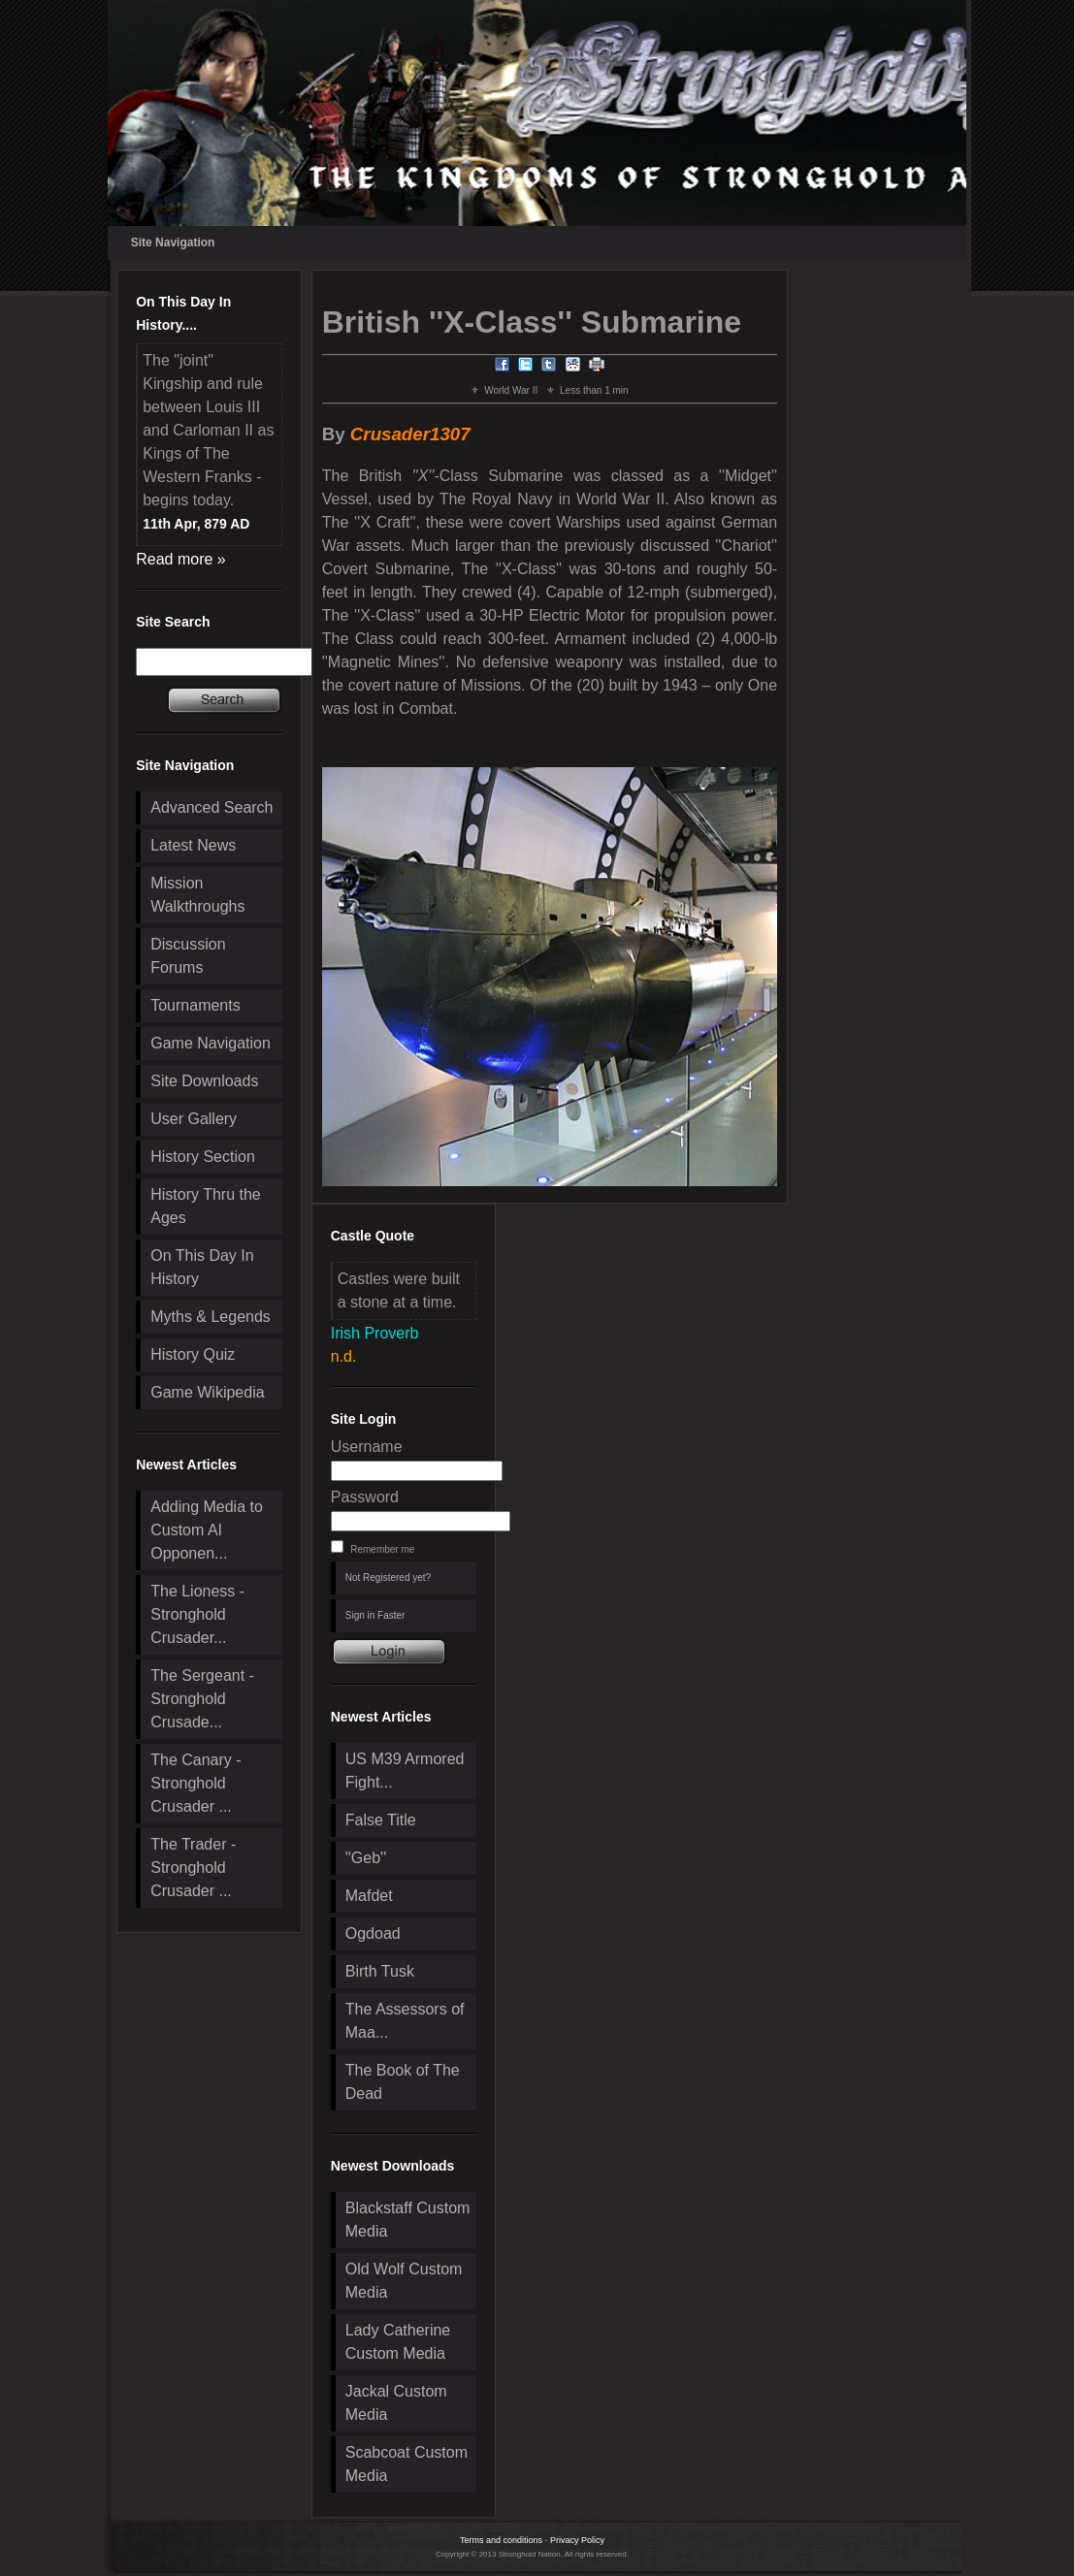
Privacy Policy (577, 2540)
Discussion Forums (187, 956)
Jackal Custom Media (396, 2403)
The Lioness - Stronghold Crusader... (197, 1614)
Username (367, 1446)
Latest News (193, 845)
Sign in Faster (375, 1615)
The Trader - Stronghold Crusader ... (193, 1867)
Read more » (181, 559)
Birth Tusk (379, 1971)
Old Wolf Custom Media (404, 2281)
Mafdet (369, 1895)
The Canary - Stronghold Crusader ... (195, 1783)
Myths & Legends (210, 1316)
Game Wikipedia (207, 1392)
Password (365, 1497)
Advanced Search (211, 807)
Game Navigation (210, 1043)
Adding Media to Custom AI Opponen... (206, 1530)
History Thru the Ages (205, 1206)
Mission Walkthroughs (197, 895)
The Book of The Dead (402, 2082)
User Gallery (193, 1119)
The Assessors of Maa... (405, 2021)
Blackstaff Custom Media (408, 2219)
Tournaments (195, 1005)
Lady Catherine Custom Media (398, 2342)
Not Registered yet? (388, 1577)
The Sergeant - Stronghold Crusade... (202, 1698)
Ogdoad (373, 1933)
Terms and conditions (501, 2540)
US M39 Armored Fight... (405, 1770)
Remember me (382, 1549)
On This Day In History (201, 1267)
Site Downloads (204, 1081)
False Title (380, 1820)
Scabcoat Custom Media (406, 2464)
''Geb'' (365, 1858)
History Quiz (192, 1354)
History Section (202, 1156)
